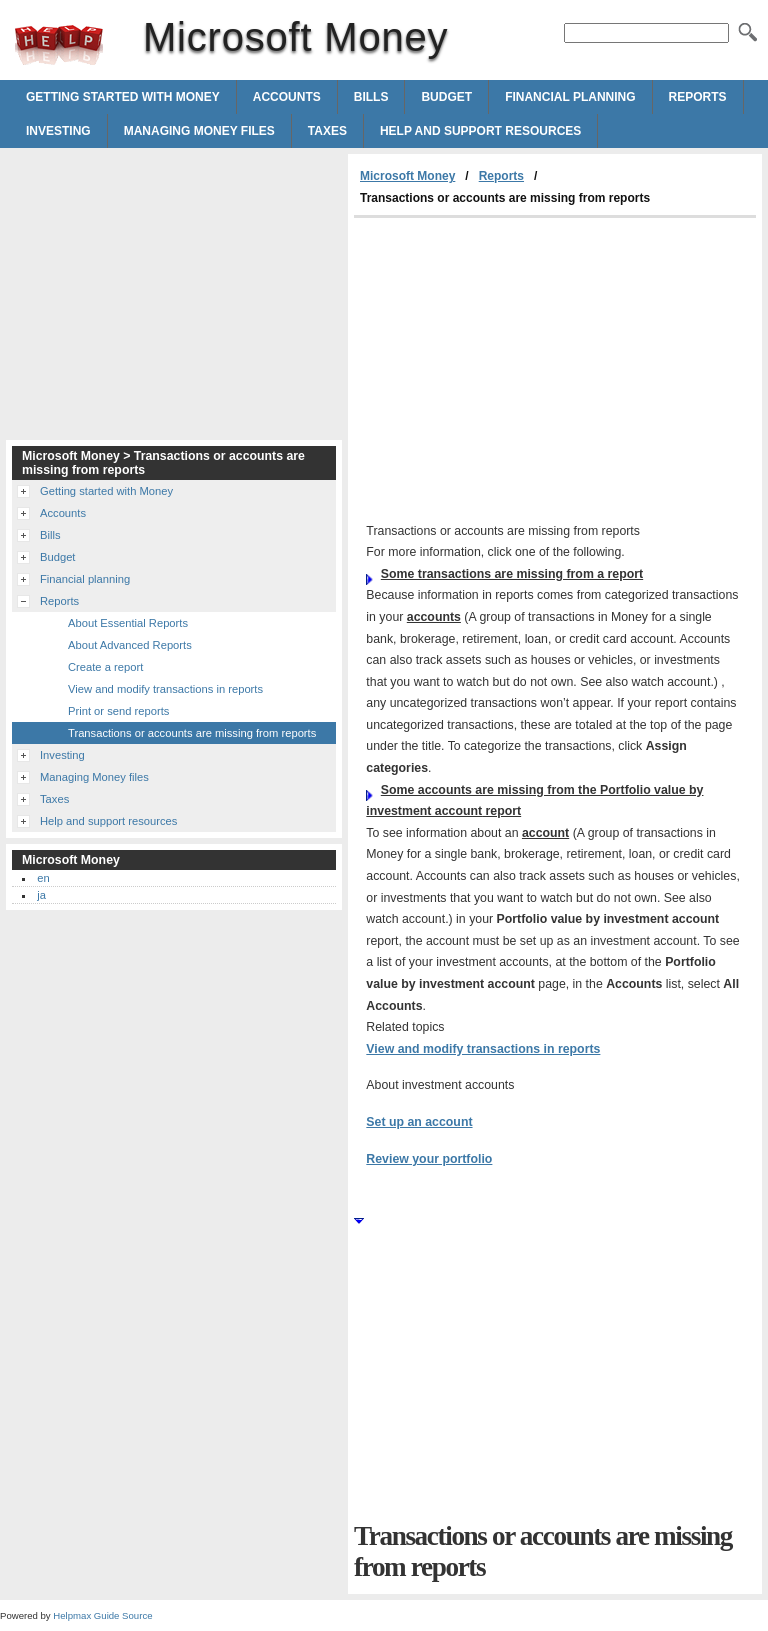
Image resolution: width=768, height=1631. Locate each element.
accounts (434, 617)
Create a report (105, 667)
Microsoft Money (59, 45)
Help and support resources (480, 131)
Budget (446, 97)
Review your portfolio (429, 1159)
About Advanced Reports (130, 645)
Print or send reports (118, 711)
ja (41, 895)
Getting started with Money (123, 97)
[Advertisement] (522, 368)
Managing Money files (199, 131)
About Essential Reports (128, 623)
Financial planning (570, 97)
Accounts (287, 97)
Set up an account (419, 1122)
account (545, 833)
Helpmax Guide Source (102, 1615)
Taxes (327, 131)
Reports (698, 97)
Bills (371, 97)
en (43, 878)
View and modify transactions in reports (483, 1049)
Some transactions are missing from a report (512, 574)
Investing (58, 131)
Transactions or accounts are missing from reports (192, 733)
